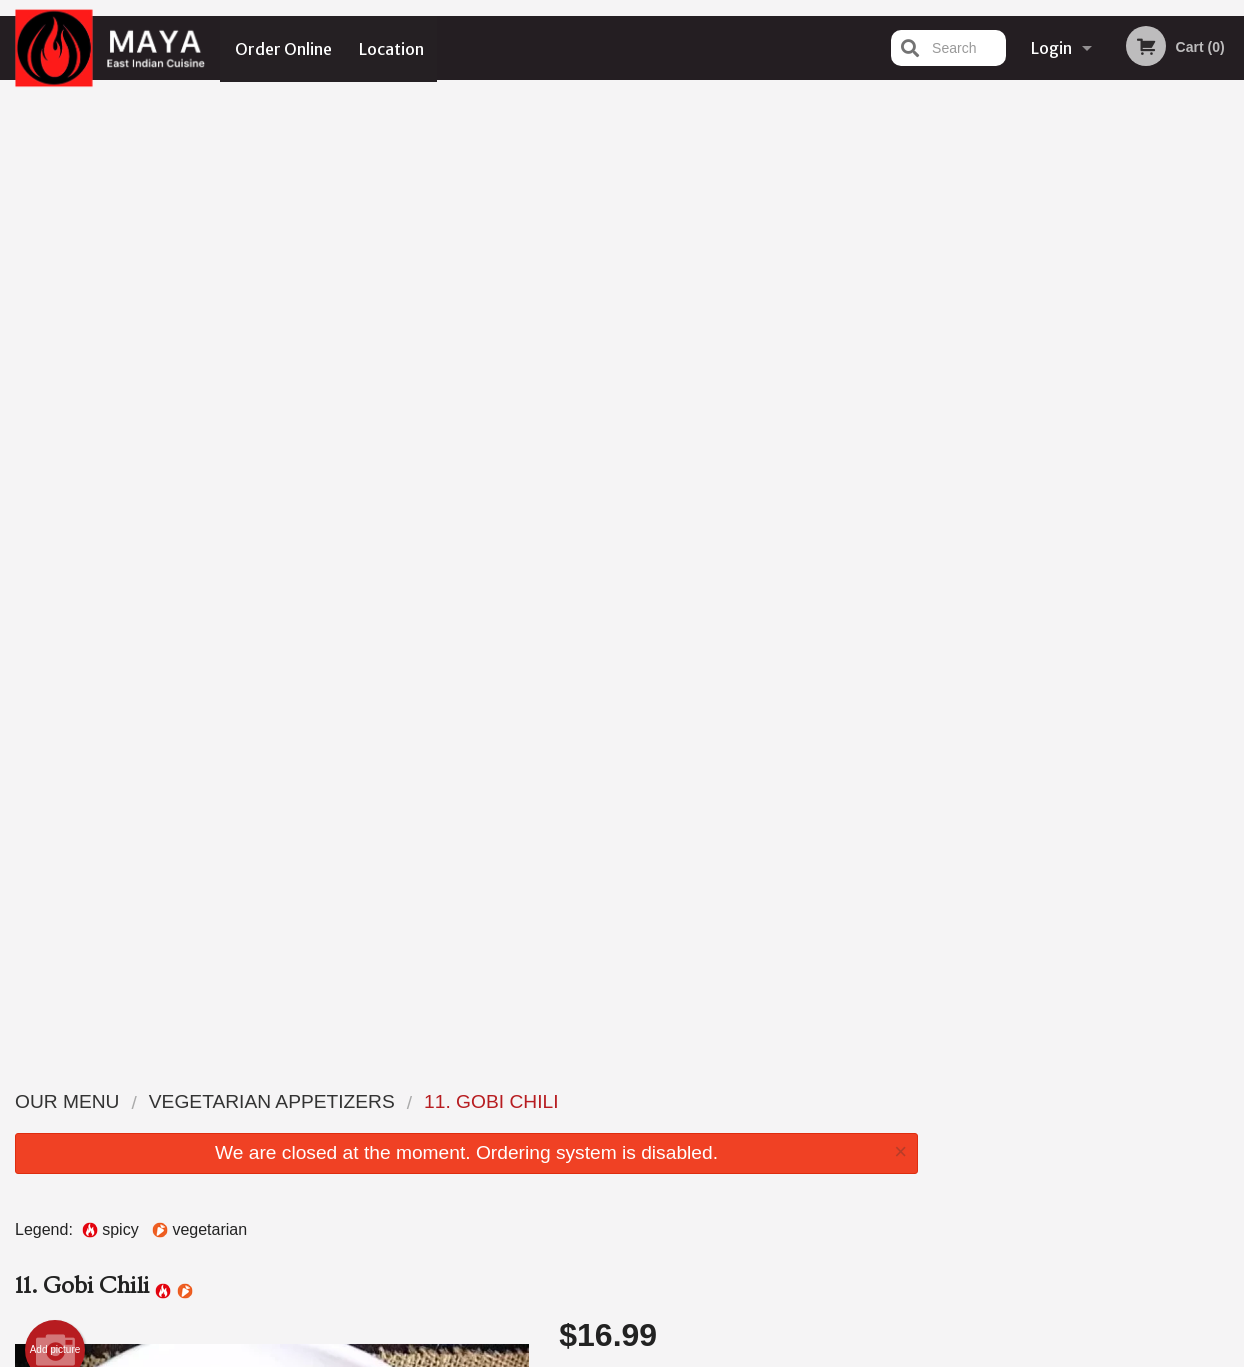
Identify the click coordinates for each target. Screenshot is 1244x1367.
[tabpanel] (1089, 284)
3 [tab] (1074, 413)
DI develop (652, 1300)
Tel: (940, 1149)
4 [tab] (1104, 413)
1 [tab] (1014, 413)
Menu (570, 1100)
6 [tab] (1164, 413)
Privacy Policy (547, 1354)
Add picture (55, 388)
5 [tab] (1134, 413)
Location (392, 48)
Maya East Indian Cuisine (246, 1075)
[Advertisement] (466, 962)
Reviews (744, 1125)
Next (1229, 284)
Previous (949, 284)
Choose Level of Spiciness (738, 450)
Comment (738, 530)
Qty (613, 611)
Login (1051, 48)
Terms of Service (655, 1354)
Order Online (283, 48)
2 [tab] (1044, 413)
